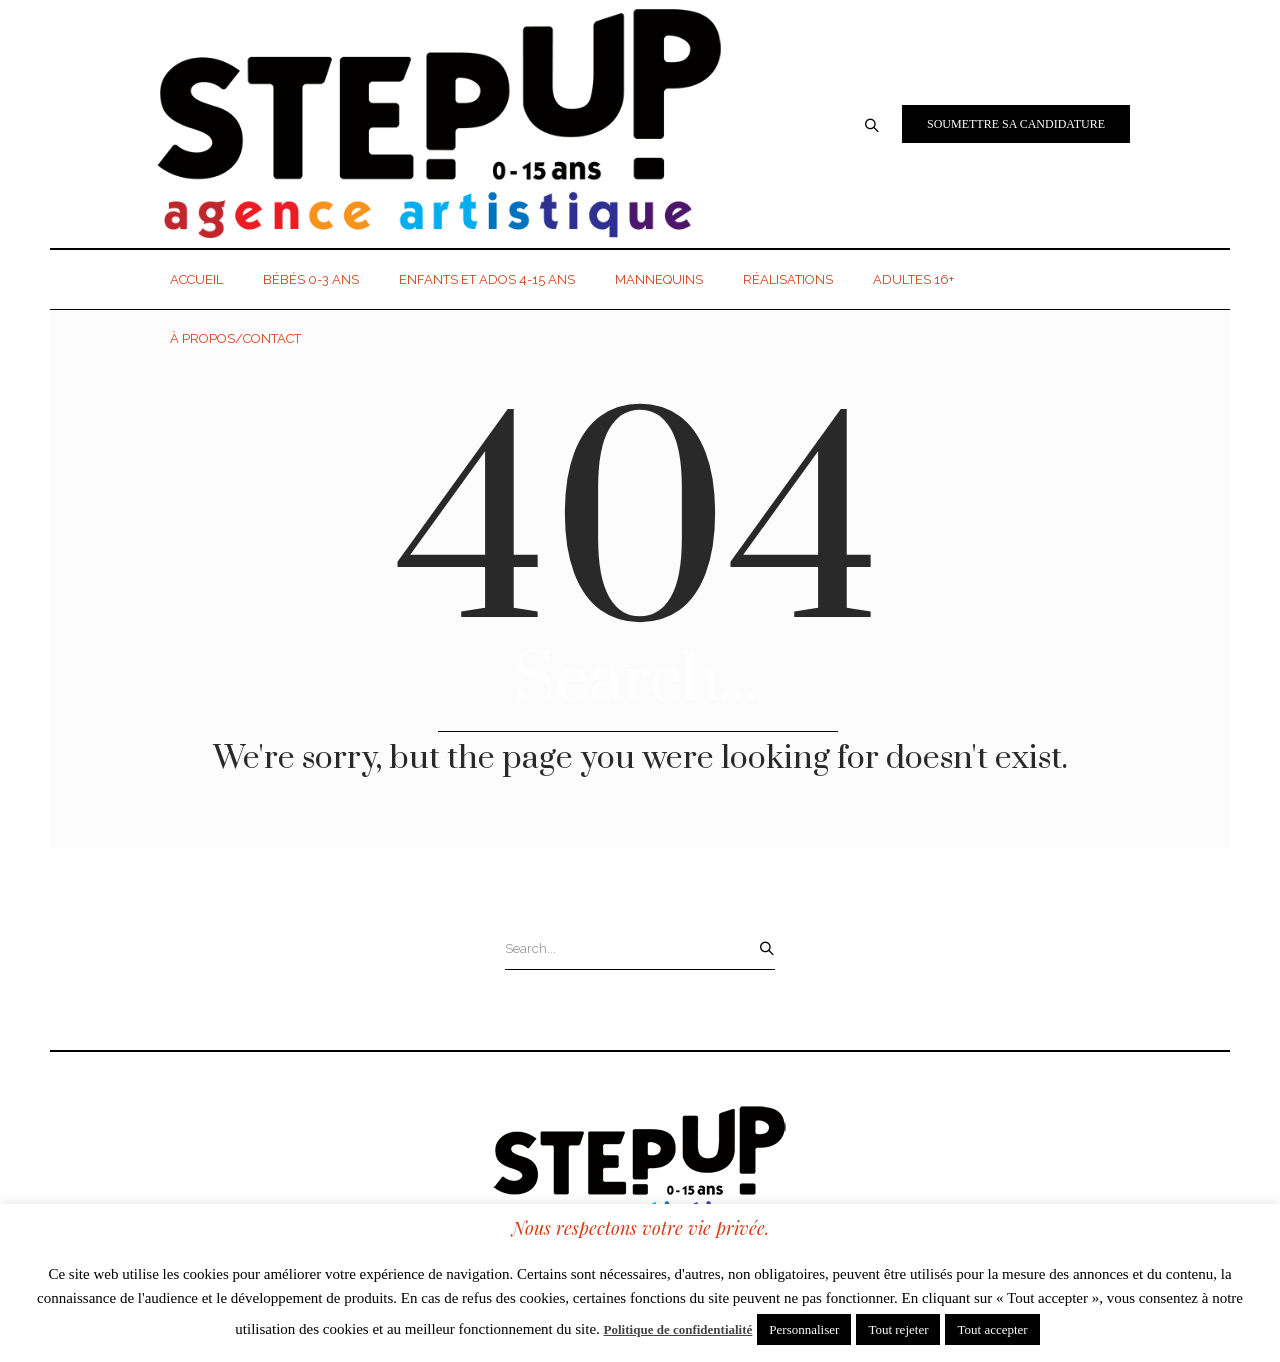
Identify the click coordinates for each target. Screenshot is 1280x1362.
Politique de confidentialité (678, 1329)
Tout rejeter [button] (898, 1329)
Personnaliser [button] (804, 1329)
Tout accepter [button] (992, 1329)
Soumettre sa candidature (1016, 124)
